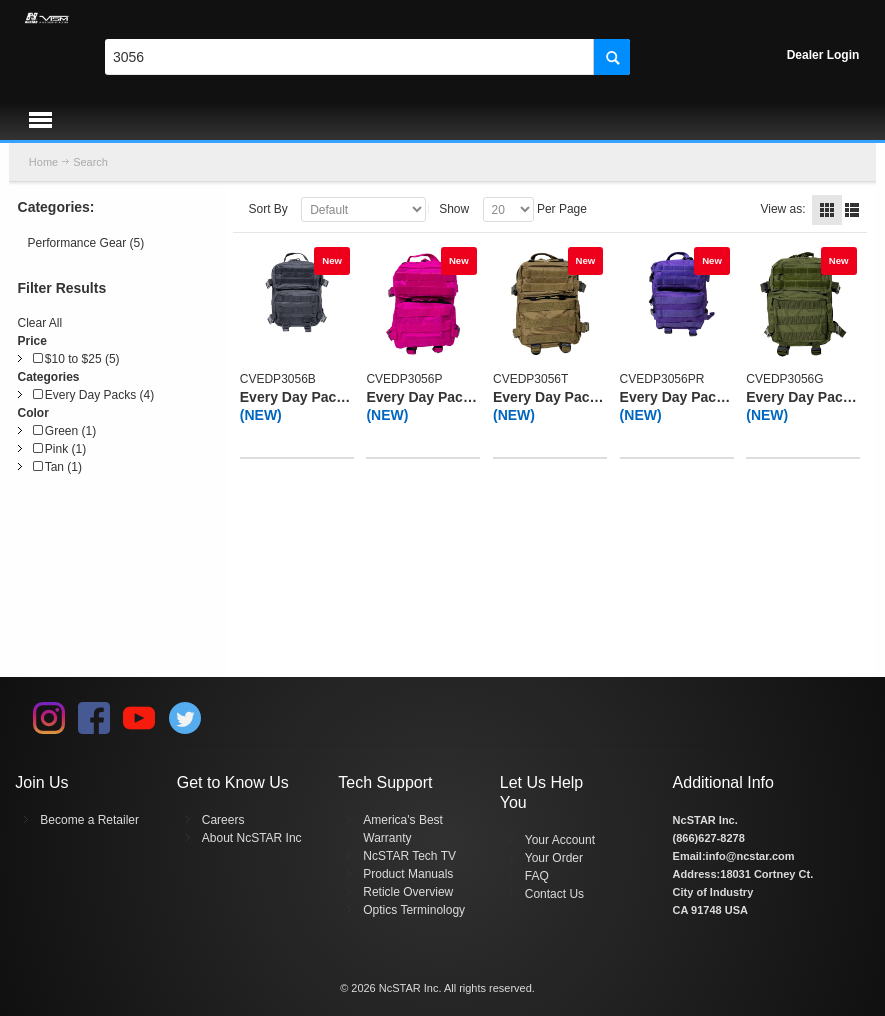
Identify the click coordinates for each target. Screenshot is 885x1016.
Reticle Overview (408, 892)
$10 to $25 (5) (76, 359)
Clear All (40, 323)
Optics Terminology (414, 910)
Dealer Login (823, 55)
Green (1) (65, 431)
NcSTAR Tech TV (409, 856)
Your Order (554, 858)
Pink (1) (60, 449)
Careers (223, 820)
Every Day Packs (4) (94, 395)
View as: (782, 209)
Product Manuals (408, 874)
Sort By (267, 209)
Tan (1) (57, 467)
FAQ (537, 876)
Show (454, 209)
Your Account (560, 840)
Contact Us (554, 894)
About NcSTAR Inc (252, 838)
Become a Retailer (89, 820)
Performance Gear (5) (86, 243)
